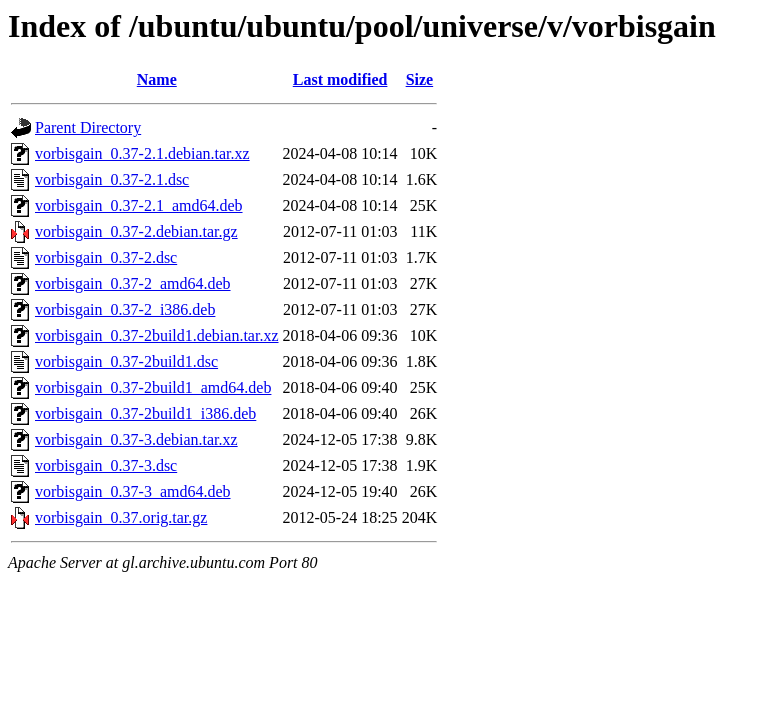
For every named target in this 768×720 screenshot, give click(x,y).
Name (157, 79)
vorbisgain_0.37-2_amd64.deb (133, 283)
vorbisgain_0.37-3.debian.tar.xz (136, 439)
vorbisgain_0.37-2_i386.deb (125, 309)
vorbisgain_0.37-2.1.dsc (112, 179)
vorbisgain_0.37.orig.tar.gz (121, 517)
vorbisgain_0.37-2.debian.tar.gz (136, 231)
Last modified (340, 79)
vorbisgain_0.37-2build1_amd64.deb (153, 387)
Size (420, 79)
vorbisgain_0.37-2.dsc (106, 257)
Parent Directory (88, 127)
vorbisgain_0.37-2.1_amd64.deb (139, 205)
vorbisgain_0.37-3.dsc (106, 465)
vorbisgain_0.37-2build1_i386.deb (145, 413)
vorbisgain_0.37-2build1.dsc (126, 361)
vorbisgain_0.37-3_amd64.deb (133, 491)
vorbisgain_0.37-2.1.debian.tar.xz (142, 153)
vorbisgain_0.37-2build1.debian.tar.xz (157, 335)
